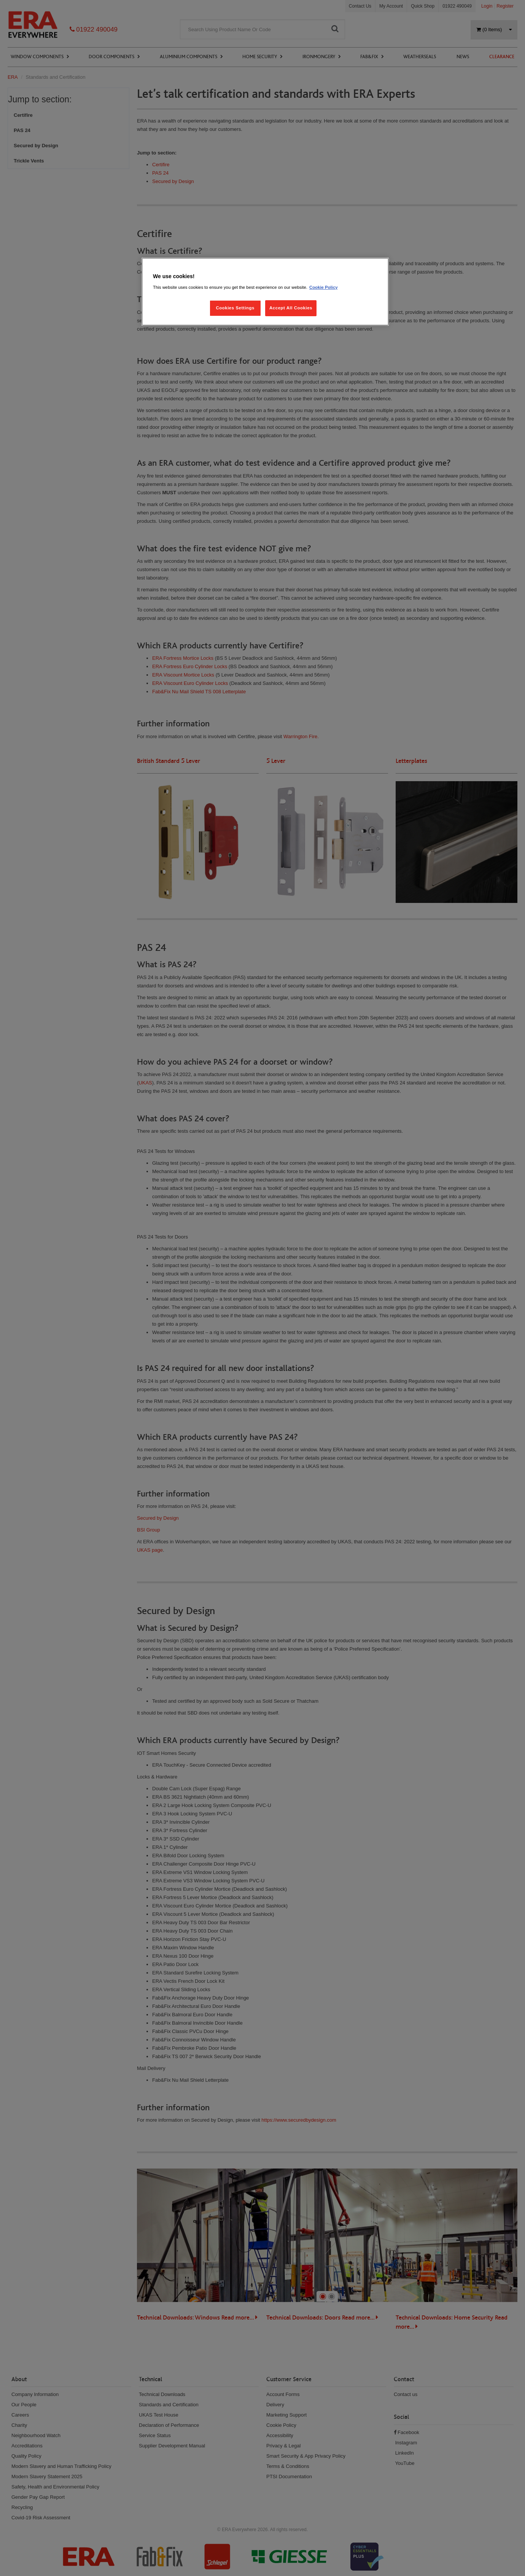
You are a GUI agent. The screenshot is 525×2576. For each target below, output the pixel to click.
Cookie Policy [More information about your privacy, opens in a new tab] (323, 287)
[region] (265, 292)
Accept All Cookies (290, 308)
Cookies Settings (235, 308)
